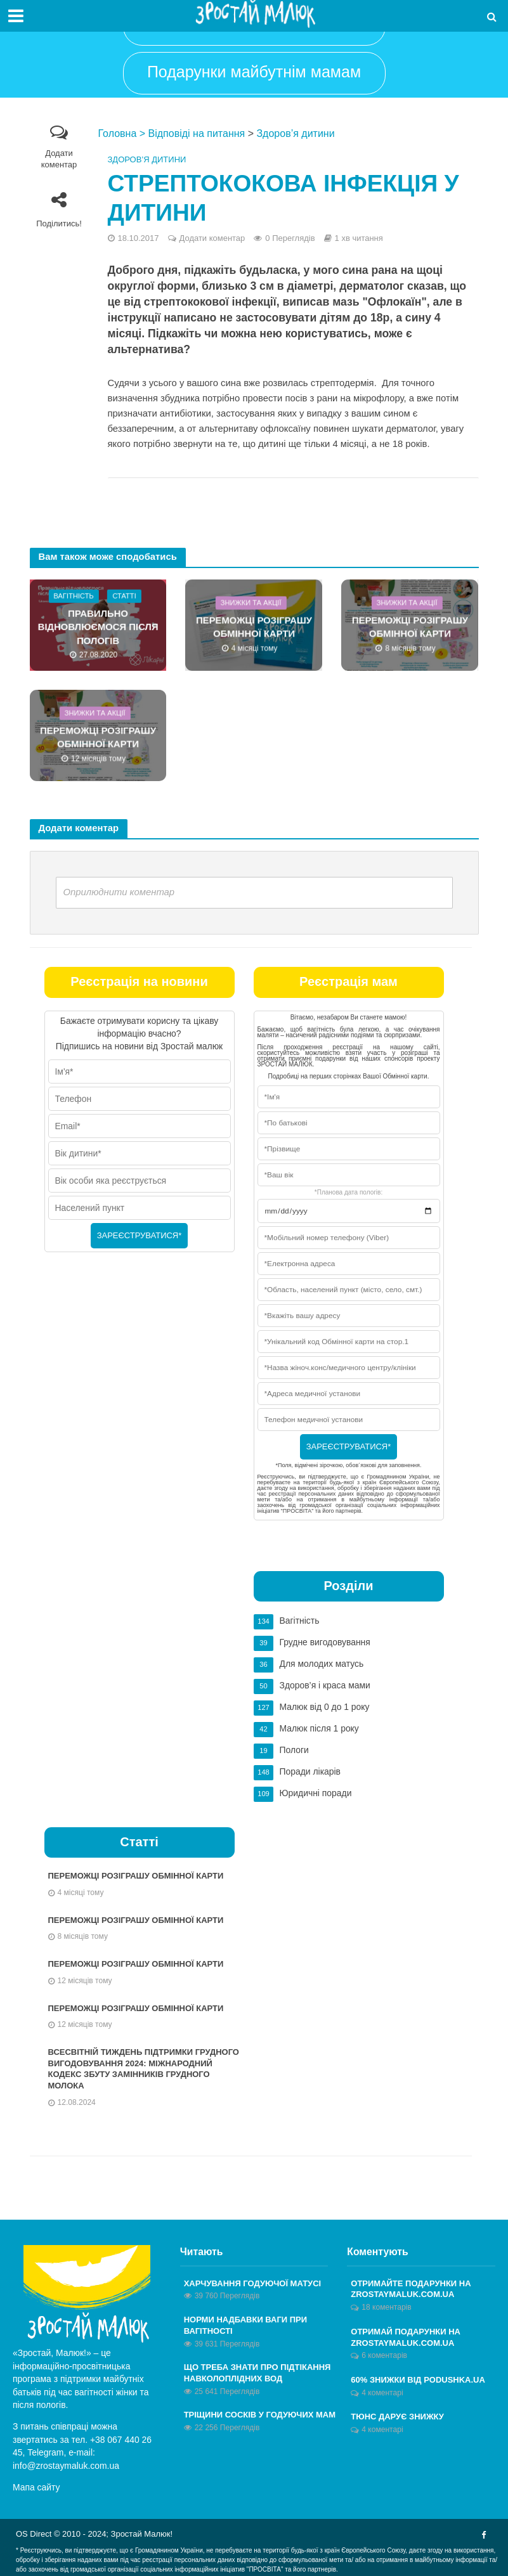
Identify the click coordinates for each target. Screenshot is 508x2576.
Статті (124, 596)
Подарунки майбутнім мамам (254, 72)
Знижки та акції (251, 602)
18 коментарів (386, 2307)
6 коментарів (384, 2355)
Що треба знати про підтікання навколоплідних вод (257, 2372)
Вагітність (73, 596)
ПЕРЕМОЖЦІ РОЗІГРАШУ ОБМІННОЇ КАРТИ (254, 626)
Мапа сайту (36, 2487)
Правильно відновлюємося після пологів (98, 627)
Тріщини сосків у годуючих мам (259, 2414)
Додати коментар (59, 159)
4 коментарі (382, 2392)
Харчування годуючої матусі (252, 2283)
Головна (117, 133)
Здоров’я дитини (295, 133)
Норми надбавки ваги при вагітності (245, 2325)
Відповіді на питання (196, 133)
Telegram (45, 2452)
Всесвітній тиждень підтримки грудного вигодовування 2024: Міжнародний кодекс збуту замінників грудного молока (143, 2068)
